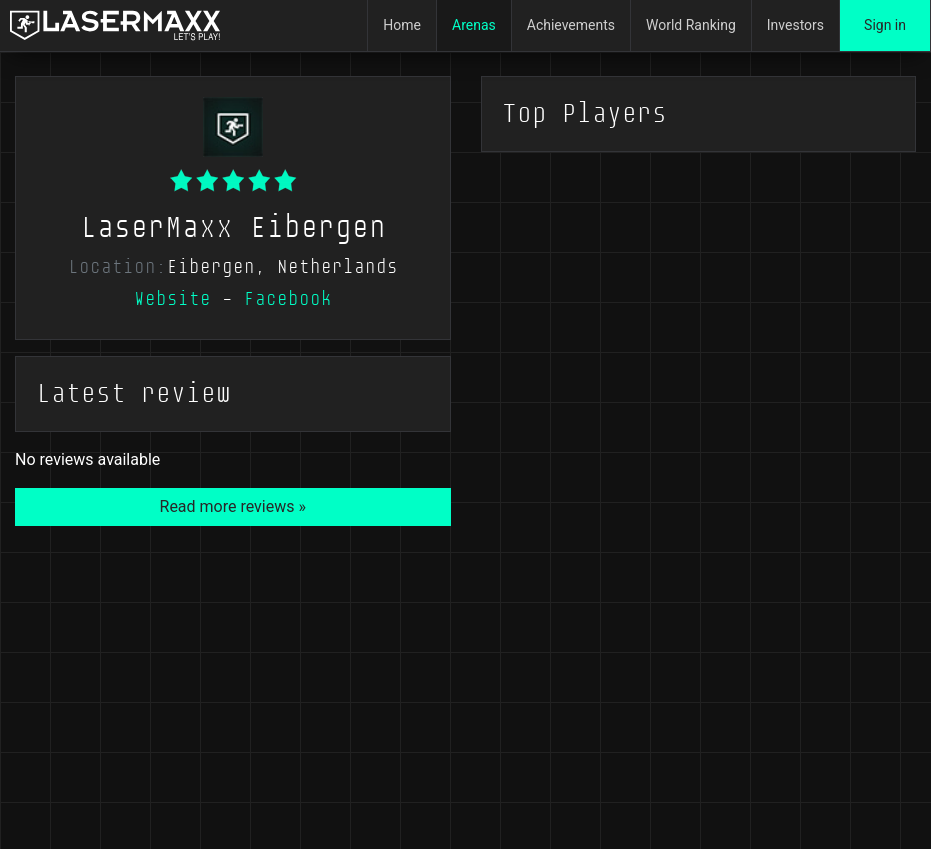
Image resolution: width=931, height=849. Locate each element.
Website (172, 299)
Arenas (474, 25)
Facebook (288, 299)
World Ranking (691, 25)
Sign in (885, 25)
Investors (795, 25)
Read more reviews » (233, 506)
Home (402, 25)
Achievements (571, 25)
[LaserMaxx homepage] (115, 25)
